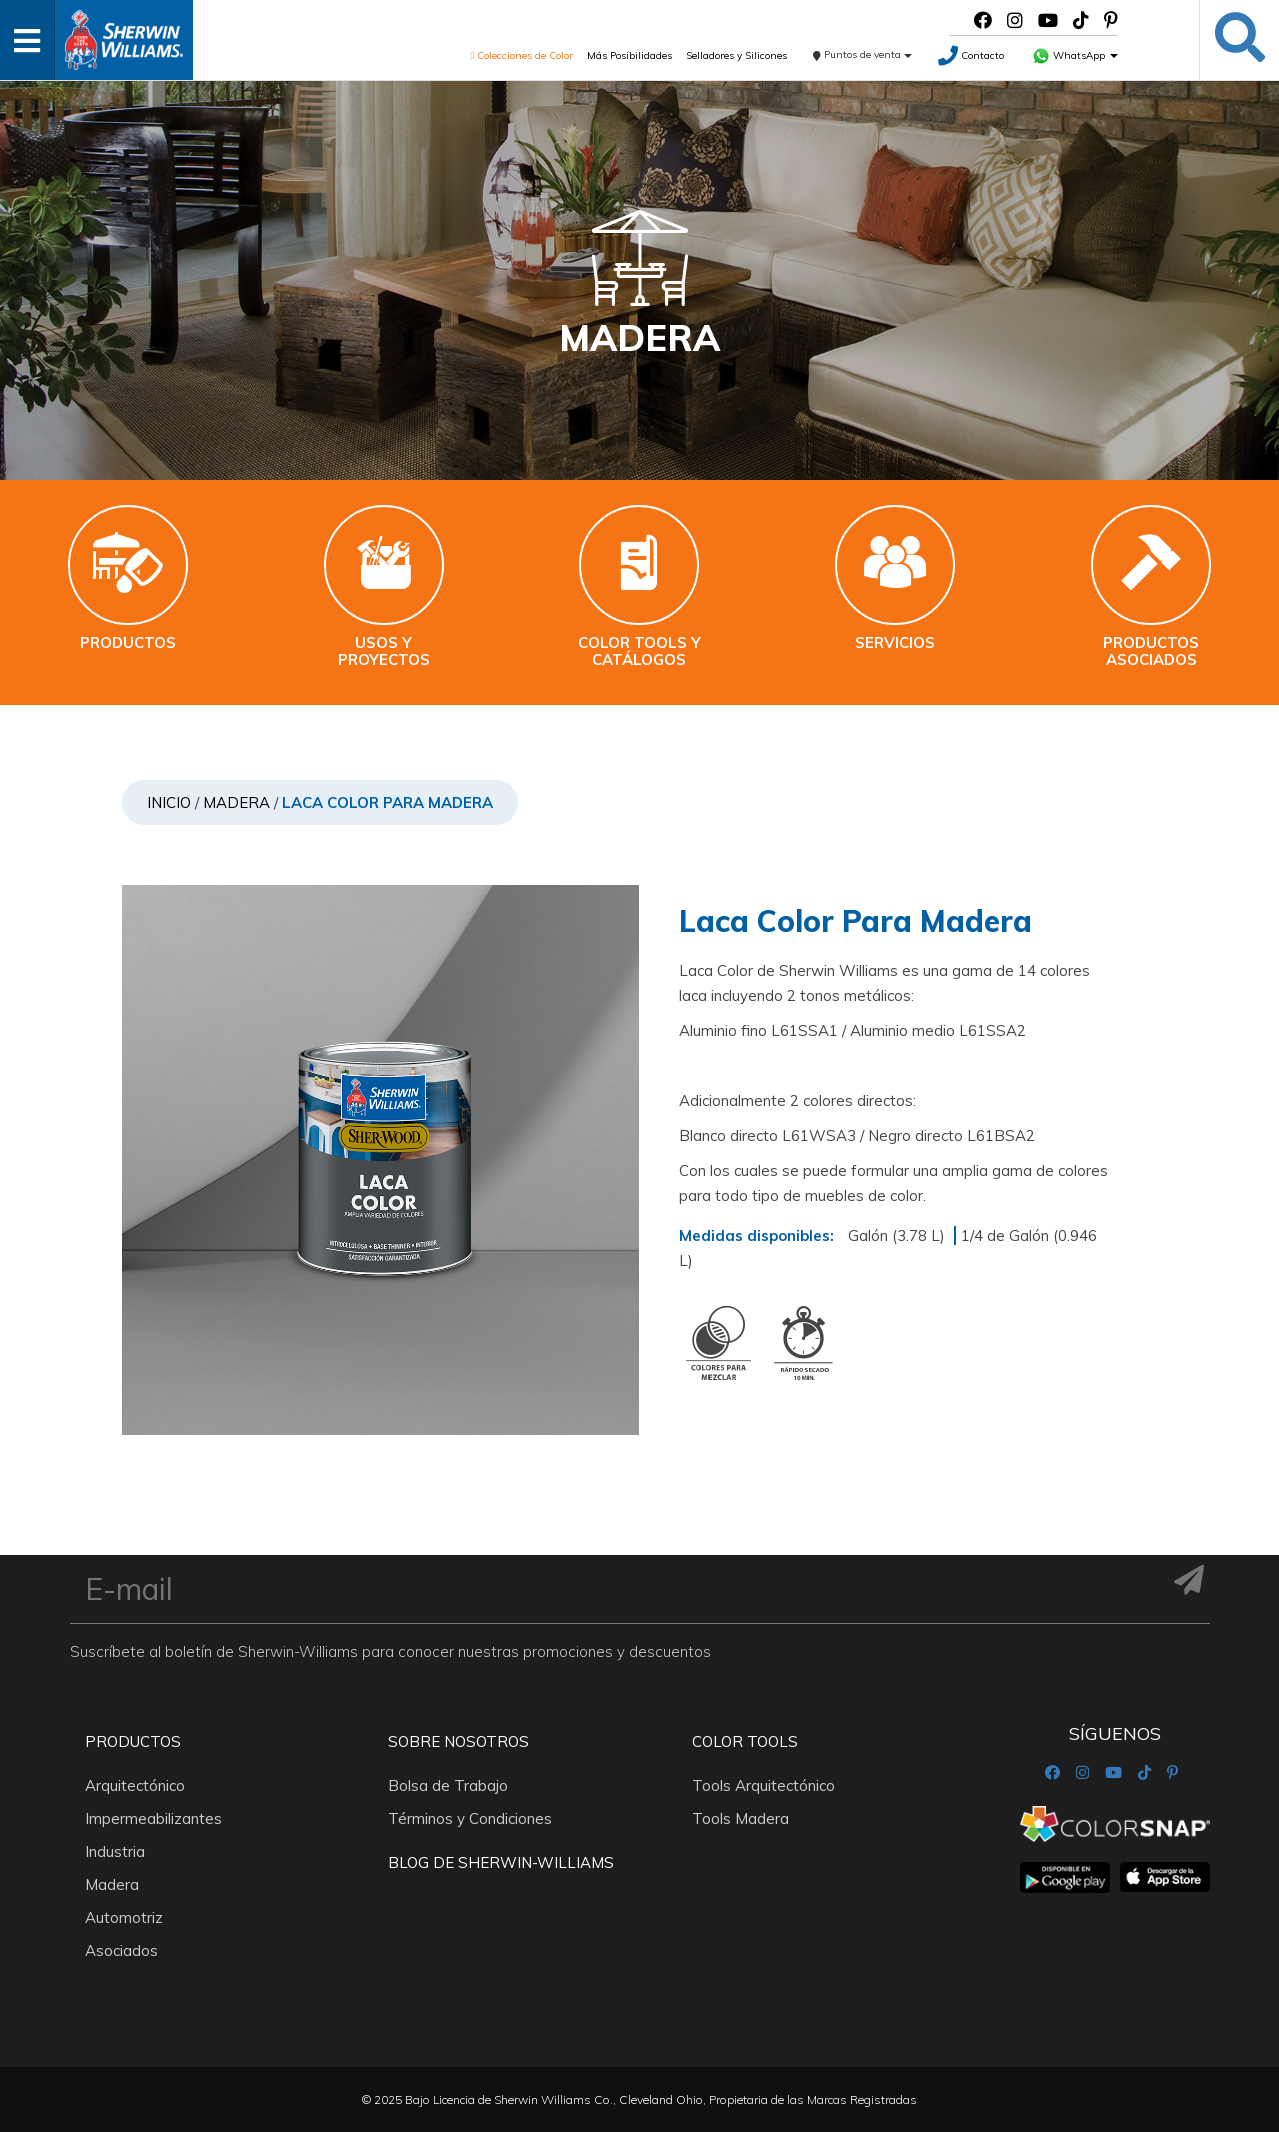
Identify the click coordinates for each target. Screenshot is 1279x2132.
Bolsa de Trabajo (448, 1785)
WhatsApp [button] (1075, 55)
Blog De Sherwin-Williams (501, 1862)
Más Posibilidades (629, 55)
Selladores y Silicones (736, 55)
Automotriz (124, 1917)
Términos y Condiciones (470, 1818)
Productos (133, 1741)
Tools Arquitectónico (763, 1785)
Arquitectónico (135, 1785)
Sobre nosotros (458, 1741)
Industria (115, 1851)
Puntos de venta (862, 54)
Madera (236, 802)
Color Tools (745, 1741)
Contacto (971, 55)
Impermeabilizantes (153, 1818)
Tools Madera (740, 1818)
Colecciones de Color (521, 55)
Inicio (169, 802)
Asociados (121, 1950)
